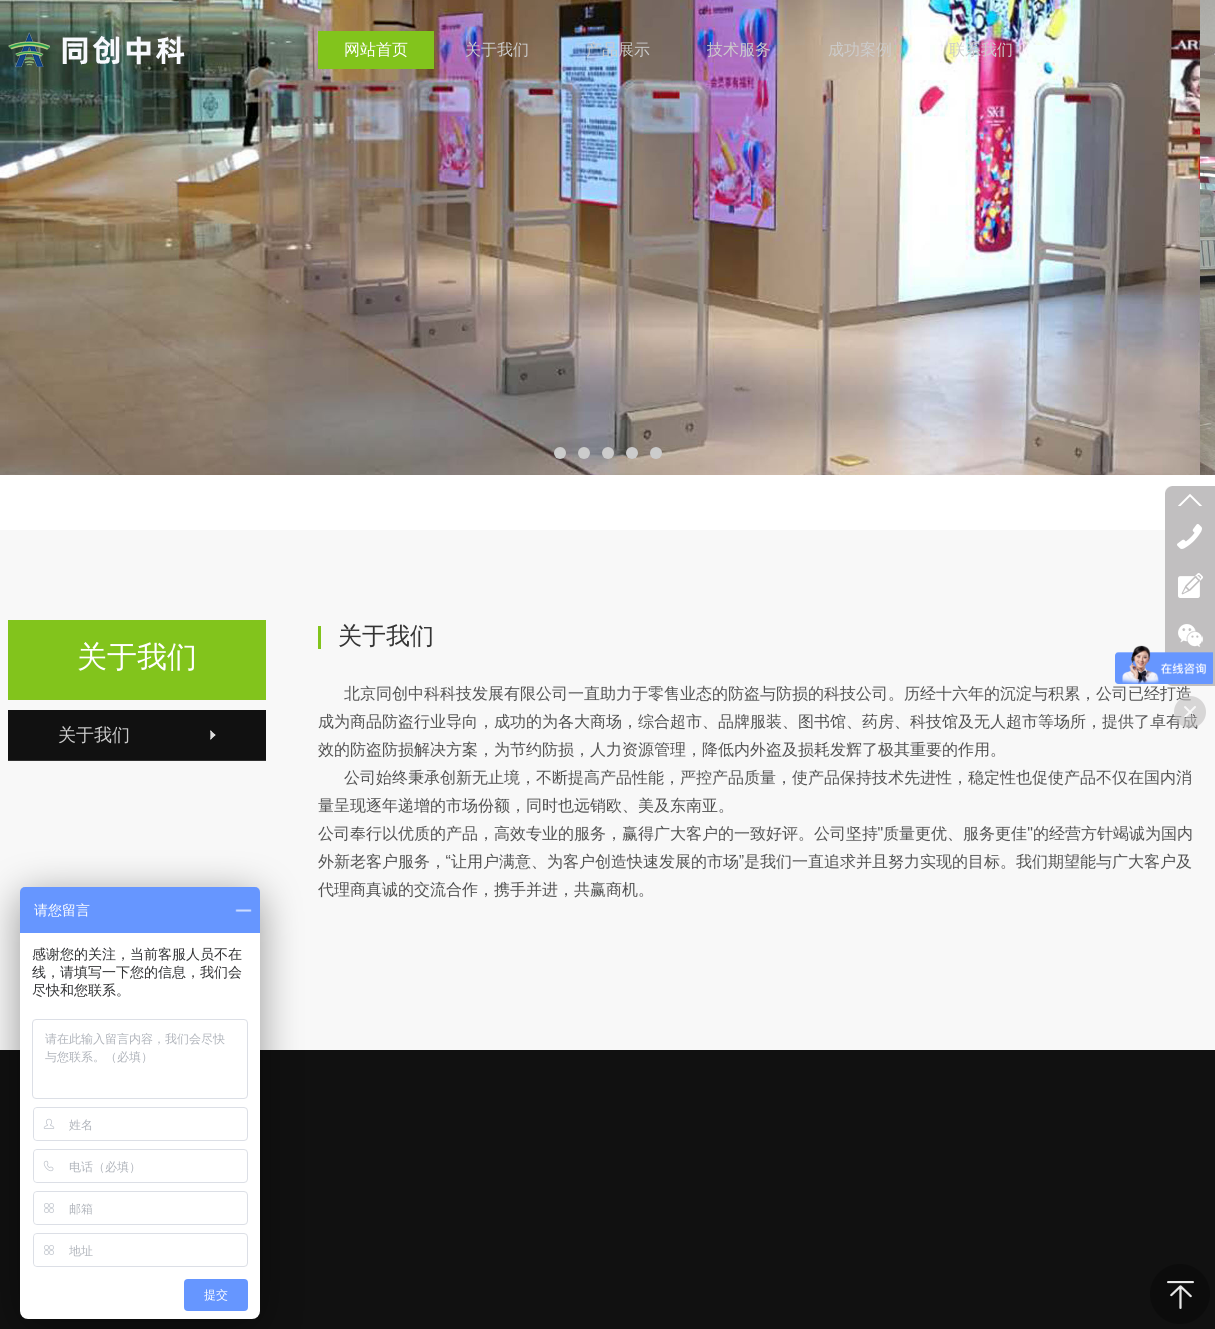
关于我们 (137, 656)
